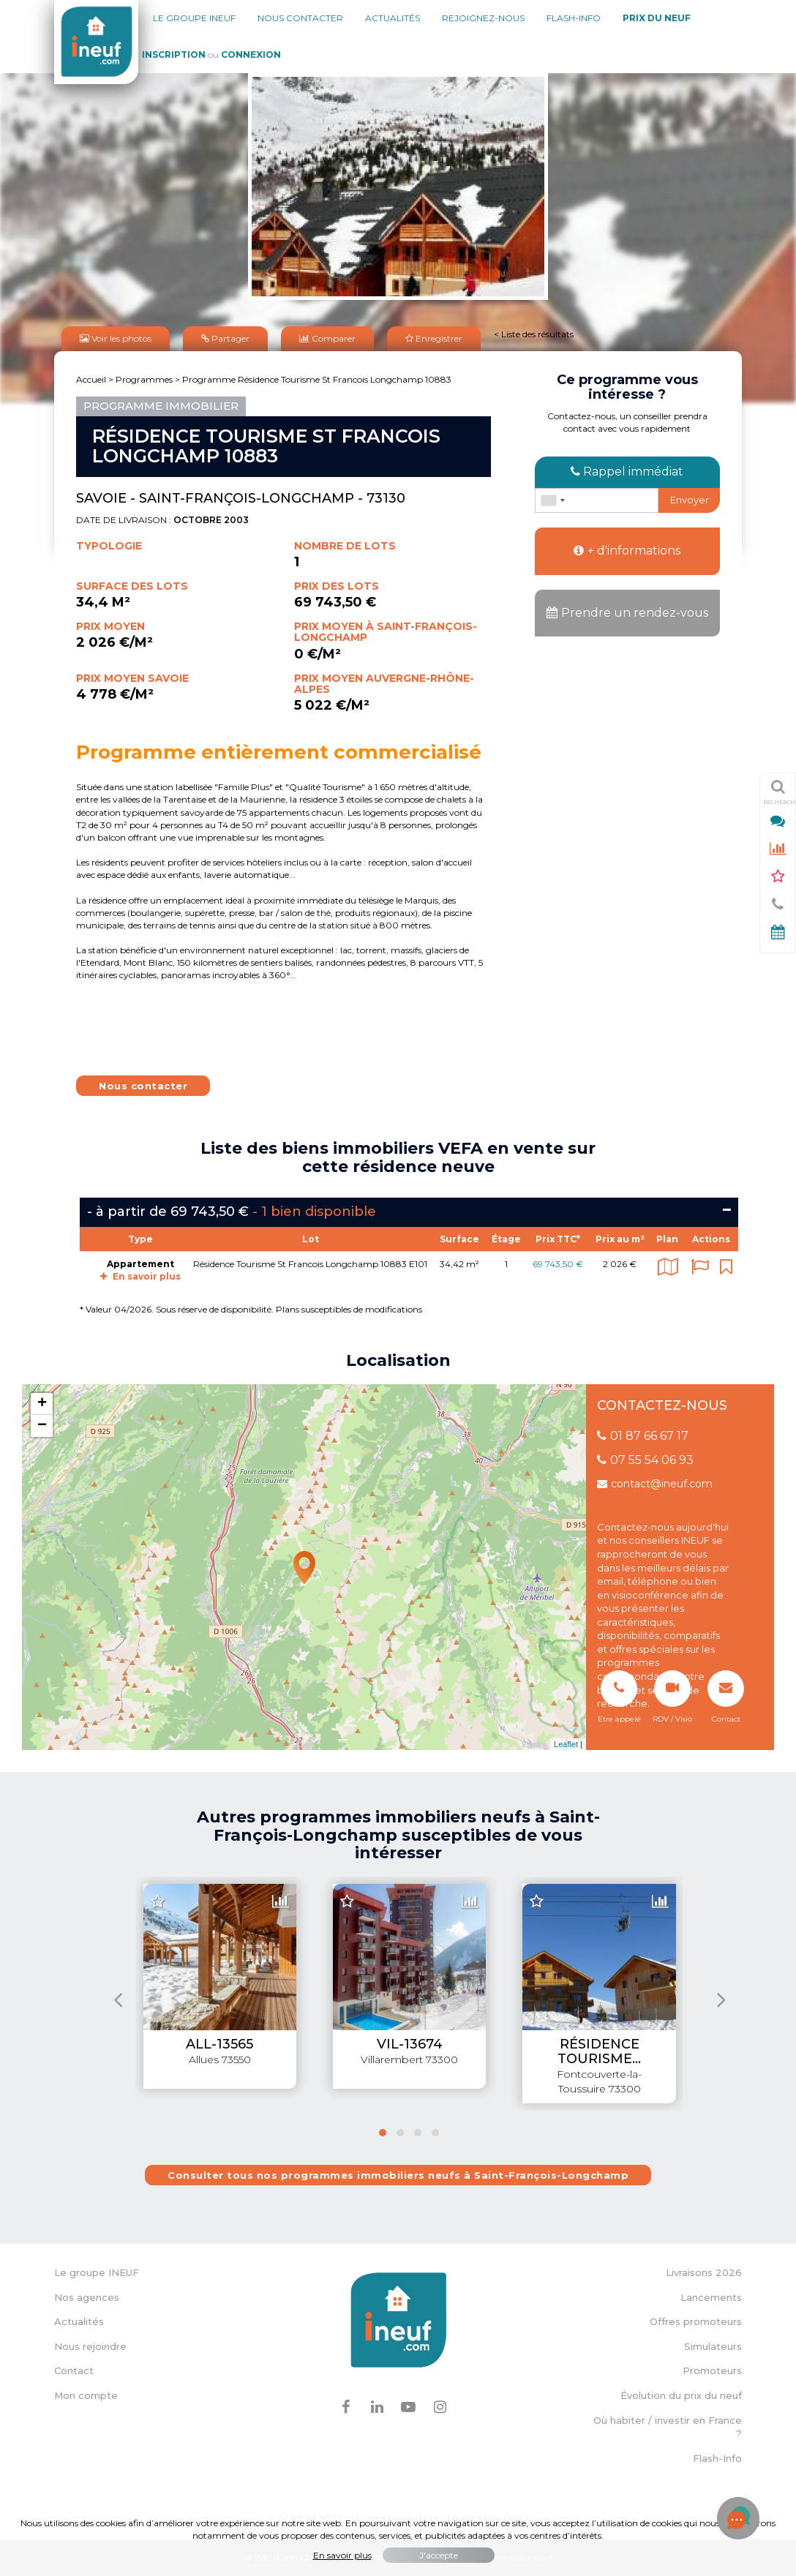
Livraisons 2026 (704, 2272)
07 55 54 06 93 (645, 1460)
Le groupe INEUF (96, 2272)
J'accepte (438, 2555)
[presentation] (118, 1999)
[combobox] (552, 500)
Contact (74, 2370)
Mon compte (86, 2395)
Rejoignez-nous (483, 17)
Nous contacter (300, 17)
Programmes (144, 379)
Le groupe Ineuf (194, 17)
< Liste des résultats (534, 333)
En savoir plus (140, 1276)
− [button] (42, 1426)
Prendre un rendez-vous (627, 613)
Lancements (711, 2297)
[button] (382, 2132)
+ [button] (42, 1404)
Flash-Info (574, 17)
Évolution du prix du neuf (681, 2395)
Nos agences (86, 2297)
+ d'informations (627, 550)
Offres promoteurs (696, 2321)
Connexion (251, 54)
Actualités (392, 17)
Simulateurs (713, 2346)
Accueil (91, 379)
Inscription (174, 54)
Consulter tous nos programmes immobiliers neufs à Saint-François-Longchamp (398, 2175)
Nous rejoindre (90, 2346)
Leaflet (566, 1744)
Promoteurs (712, 2370)
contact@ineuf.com (655, 1483)
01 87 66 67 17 (642, 1436)
